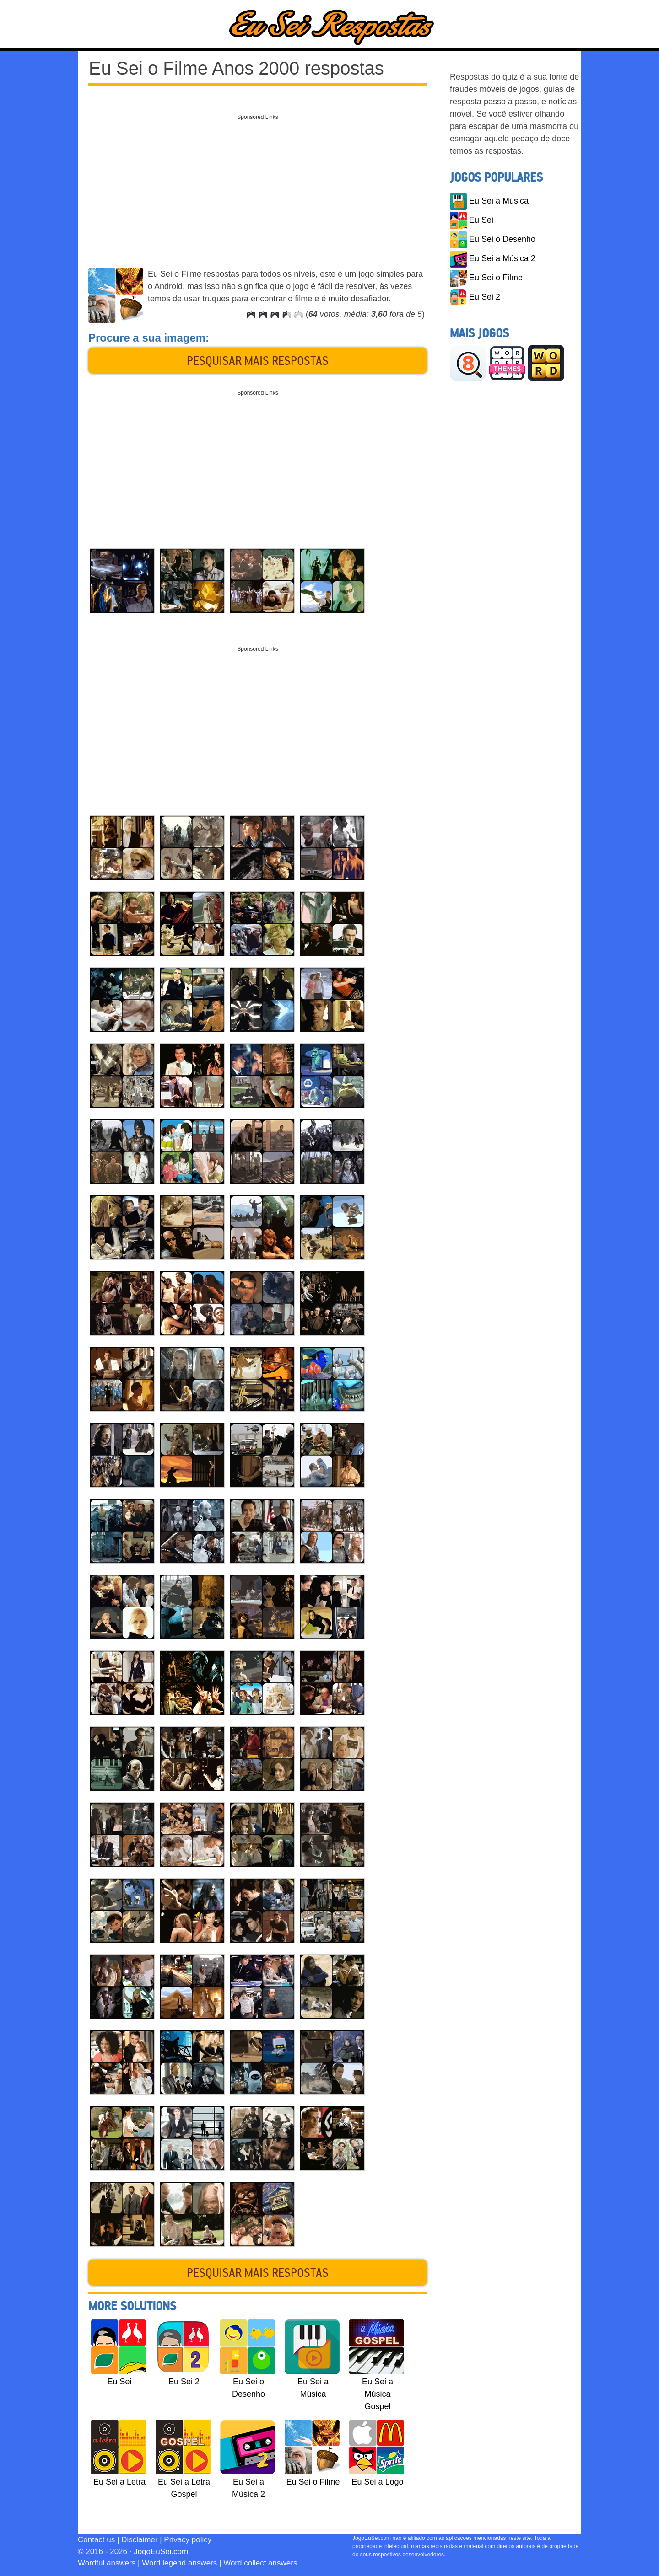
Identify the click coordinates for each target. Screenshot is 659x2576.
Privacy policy (187, 2539)
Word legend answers (179, 2563)
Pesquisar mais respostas (258, 360)
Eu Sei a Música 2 (492, 258)
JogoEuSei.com (161, 2551)
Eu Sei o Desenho (492, 239)
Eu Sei (471, 220)
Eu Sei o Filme (486, 277)
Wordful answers (106, 2563)
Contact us (96, 2539)
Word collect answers (260, 2563)
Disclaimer (139, 2539)
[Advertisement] (257, 189)
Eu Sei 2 (475, 296)
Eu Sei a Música (489, 200)
